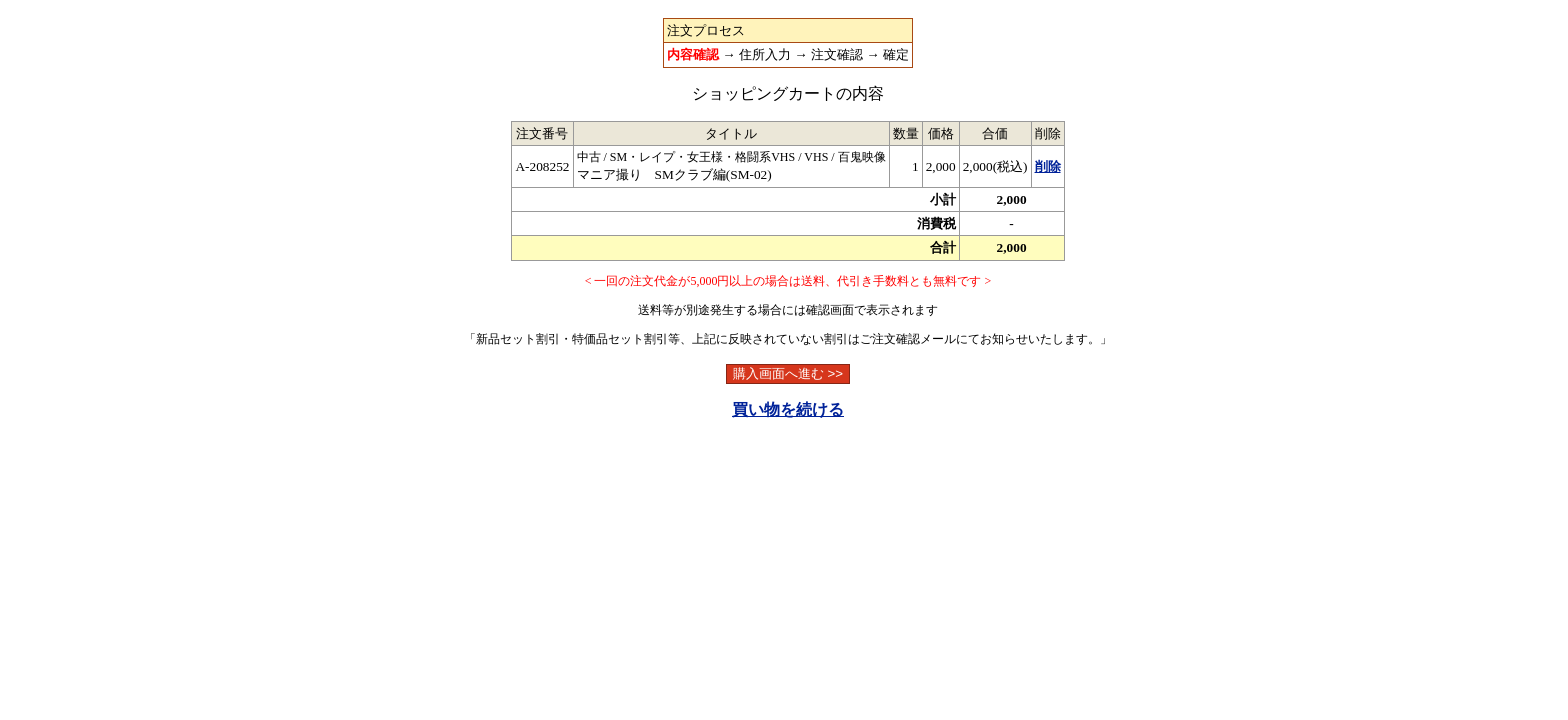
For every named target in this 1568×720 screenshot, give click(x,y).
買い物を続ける (788, 409)
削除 (1048, 166)
